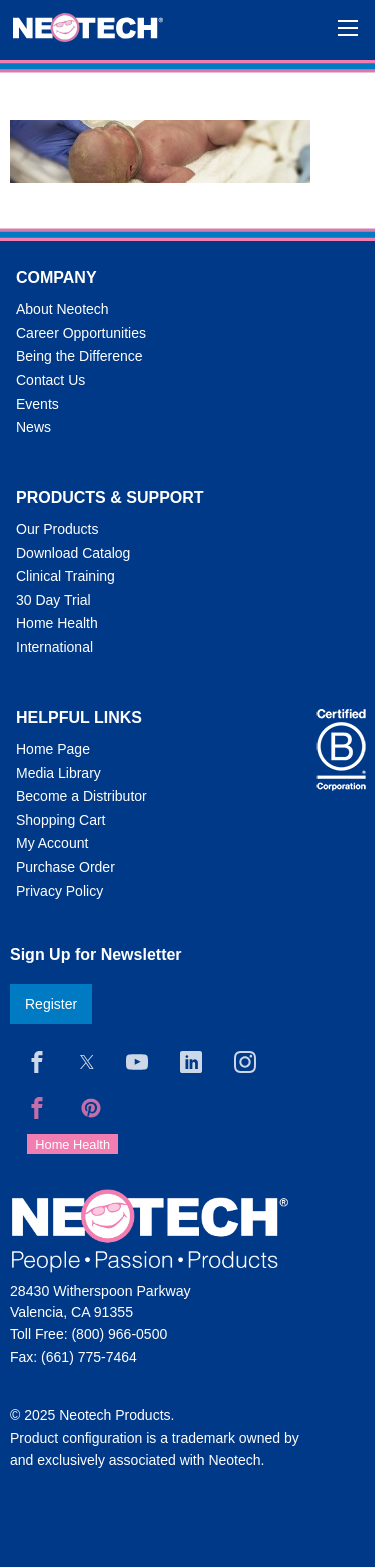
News (33, 427)
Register (51, 1004)
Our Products (57, 529)
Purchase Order (65, 867)
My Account (52, 843)
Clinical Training (65, 576)
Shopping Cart (61, 820)
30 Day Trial (53, 600)
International (54, 647)
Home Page (53, 749)
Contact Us (50, 380)
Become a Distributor (81, 796)
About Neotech (62, 309)
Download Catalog (73, 553)
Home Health (57, 623)
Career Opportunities (81, 333)
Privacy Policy (59, 891)
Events (37, 404)
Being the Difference (79, 356)
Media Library (58, 773)
